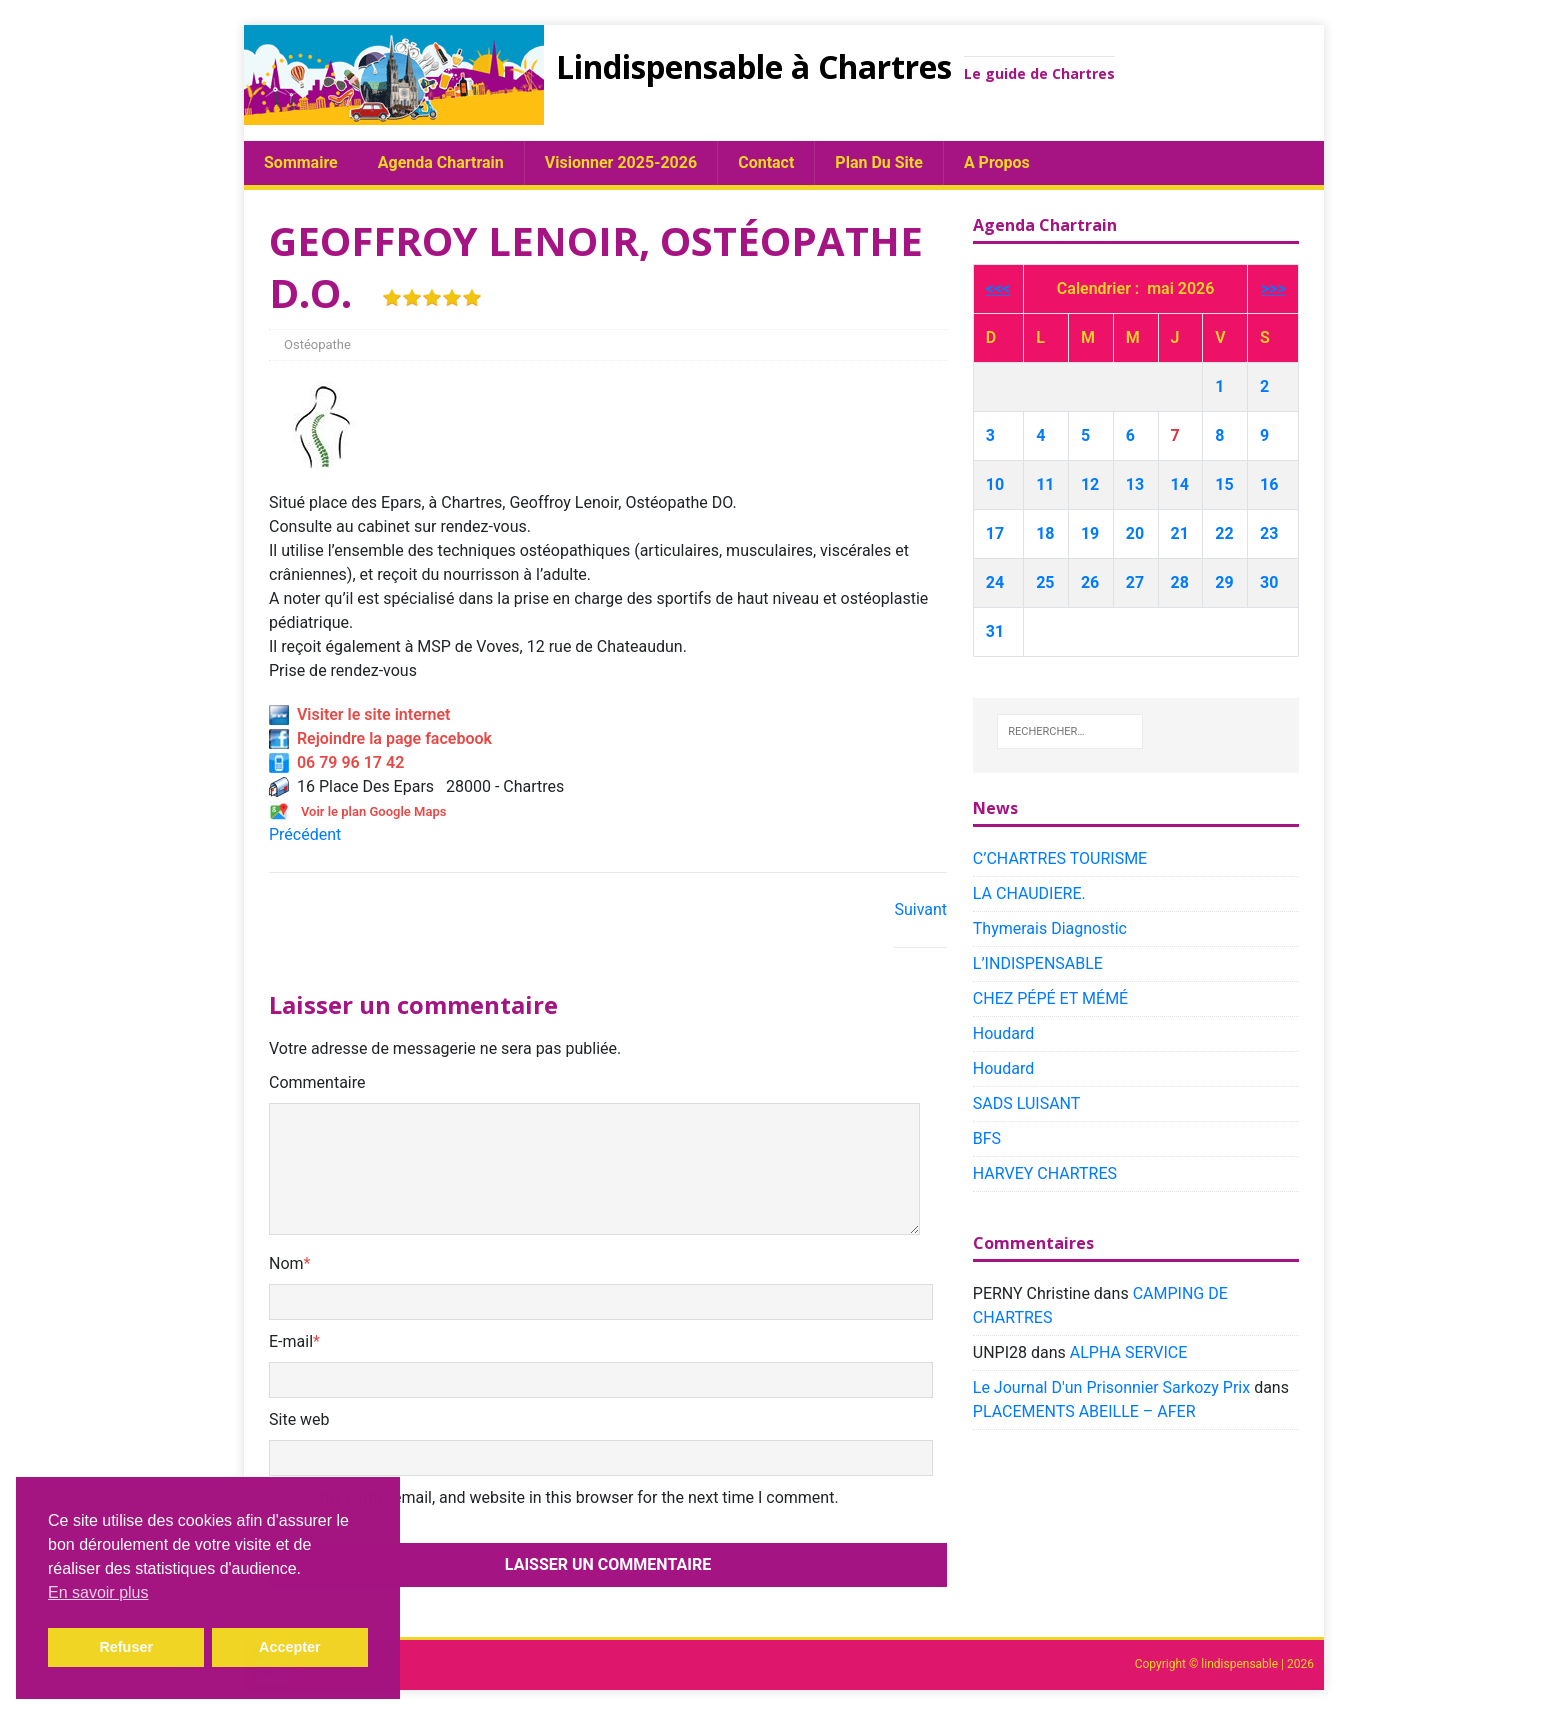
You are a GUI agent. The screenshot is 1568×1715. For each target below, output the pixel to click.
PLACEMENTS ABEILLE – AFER (1084, 1411)
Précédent (305, 834)
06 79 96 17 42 (336, 762)
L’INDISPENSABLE (1038, 963)
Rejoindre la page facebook (380, 738)
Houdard (1003, 1033)
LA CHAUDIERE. (1029, 893)
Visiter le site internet (359, 714)
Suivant (920, 909)
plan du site (879, 162)
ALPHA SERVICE (1128, 1352)
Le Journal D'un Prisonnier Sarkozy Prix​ (1111, 1387)
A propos (997, 162)
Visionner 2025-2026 (621, 162)
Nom (286, 1263)
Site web (299, 1419)
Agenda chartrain (441, 162)
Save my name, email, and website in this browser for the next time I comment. (560, 1497)
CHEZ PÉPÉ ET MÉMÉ (1050, 998)
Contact (766, 162)
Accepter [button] (290, 1647)
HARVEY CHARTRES (1045, 1173)
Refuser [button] (126, 1647)
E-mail (291, 1341)
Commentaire (317, 1082)
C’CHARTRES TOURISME (1060, 858)
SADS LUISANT (1027, 1103)
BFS (987, 1138)
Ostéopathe (317, 344)
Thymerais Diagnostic (1050, 928)
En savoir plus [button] (98, 1592)
